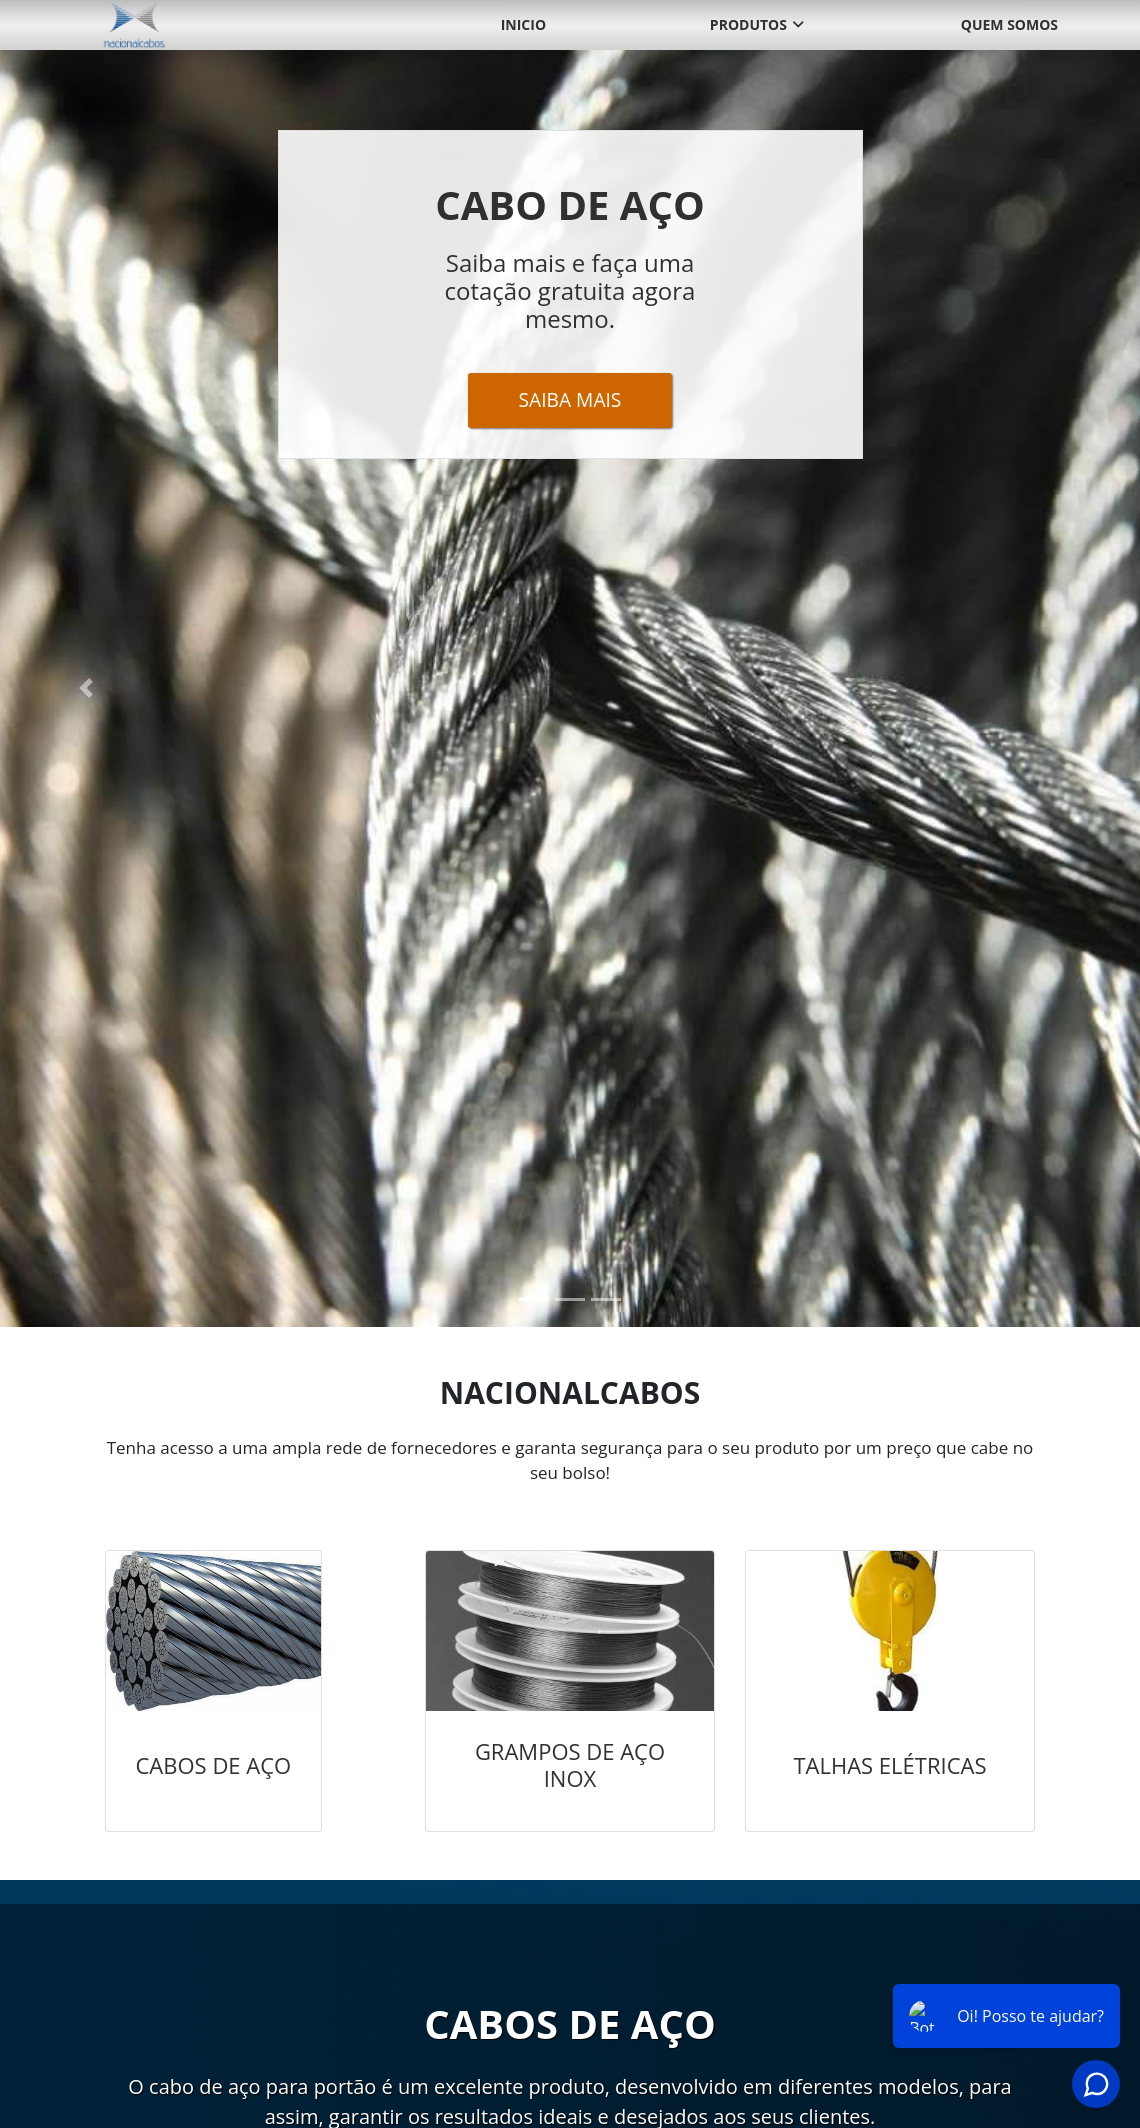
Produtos (748, 24)
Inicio (523, 24)
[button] (85, 688)
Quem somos (1009, 24)
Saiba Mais (570, 399)
